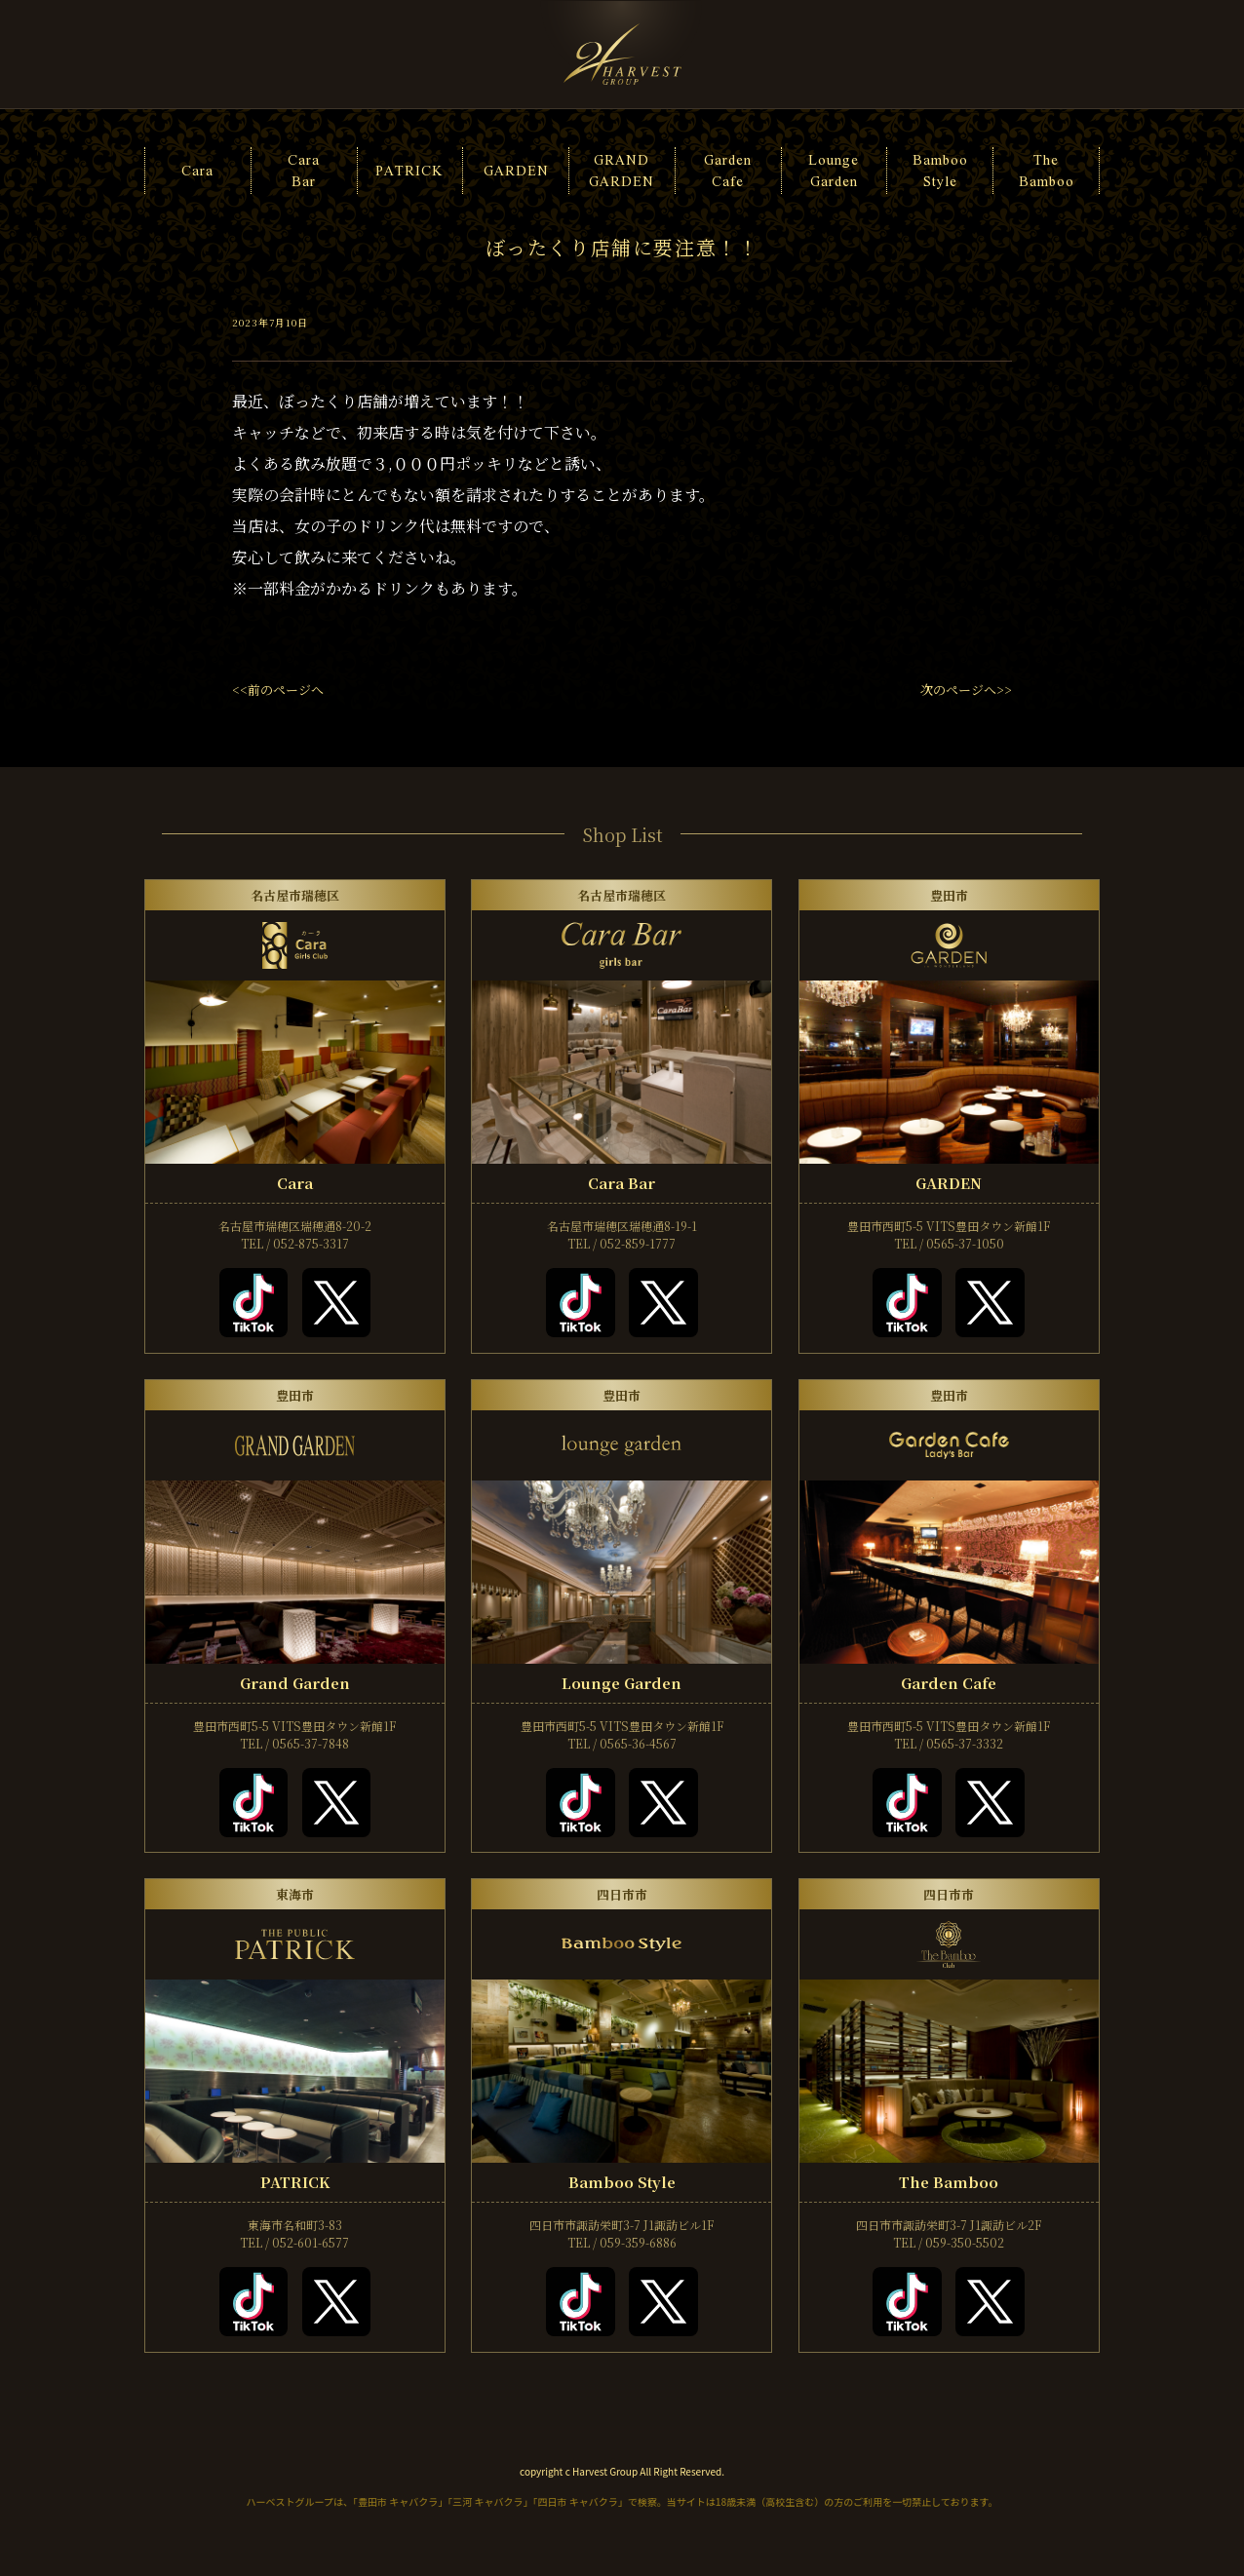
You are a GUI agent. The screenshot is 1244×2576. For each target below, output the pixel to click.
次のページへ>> (966, 689)
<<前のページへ (278, 689)
